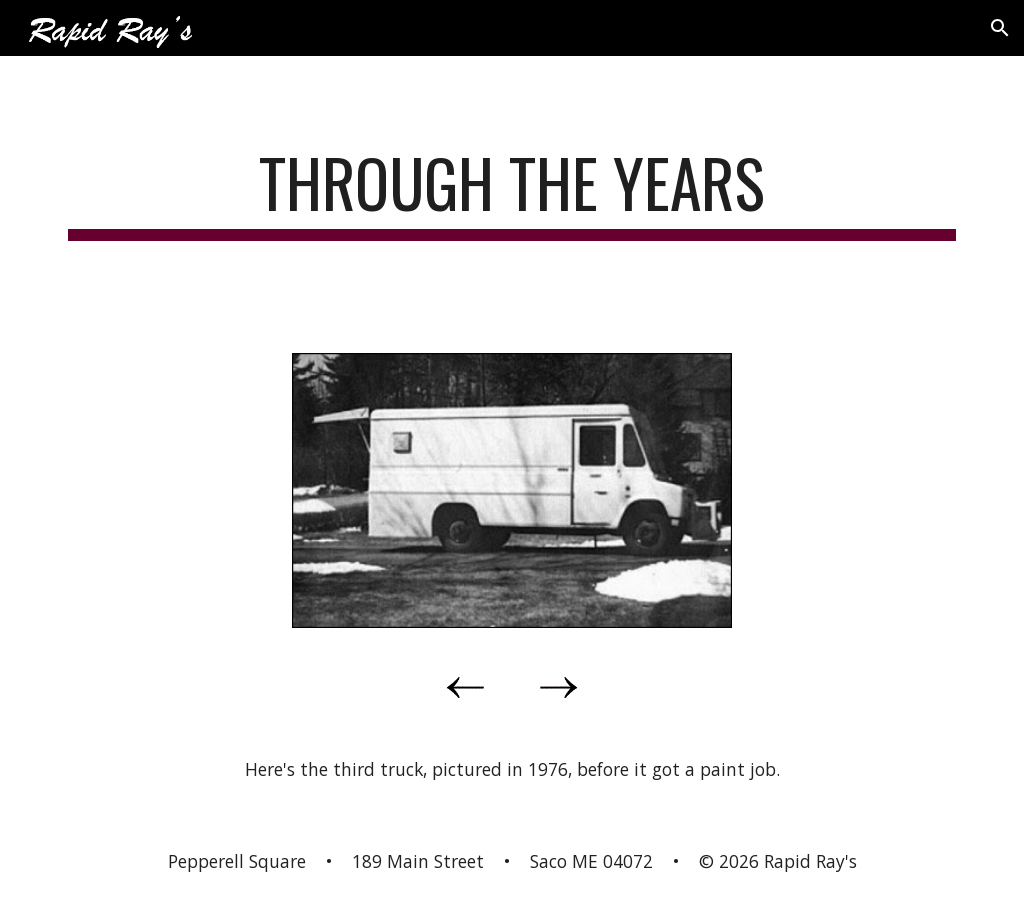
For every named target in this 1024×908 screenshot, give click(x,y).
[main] (512, 192)
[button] (1000, 28)
